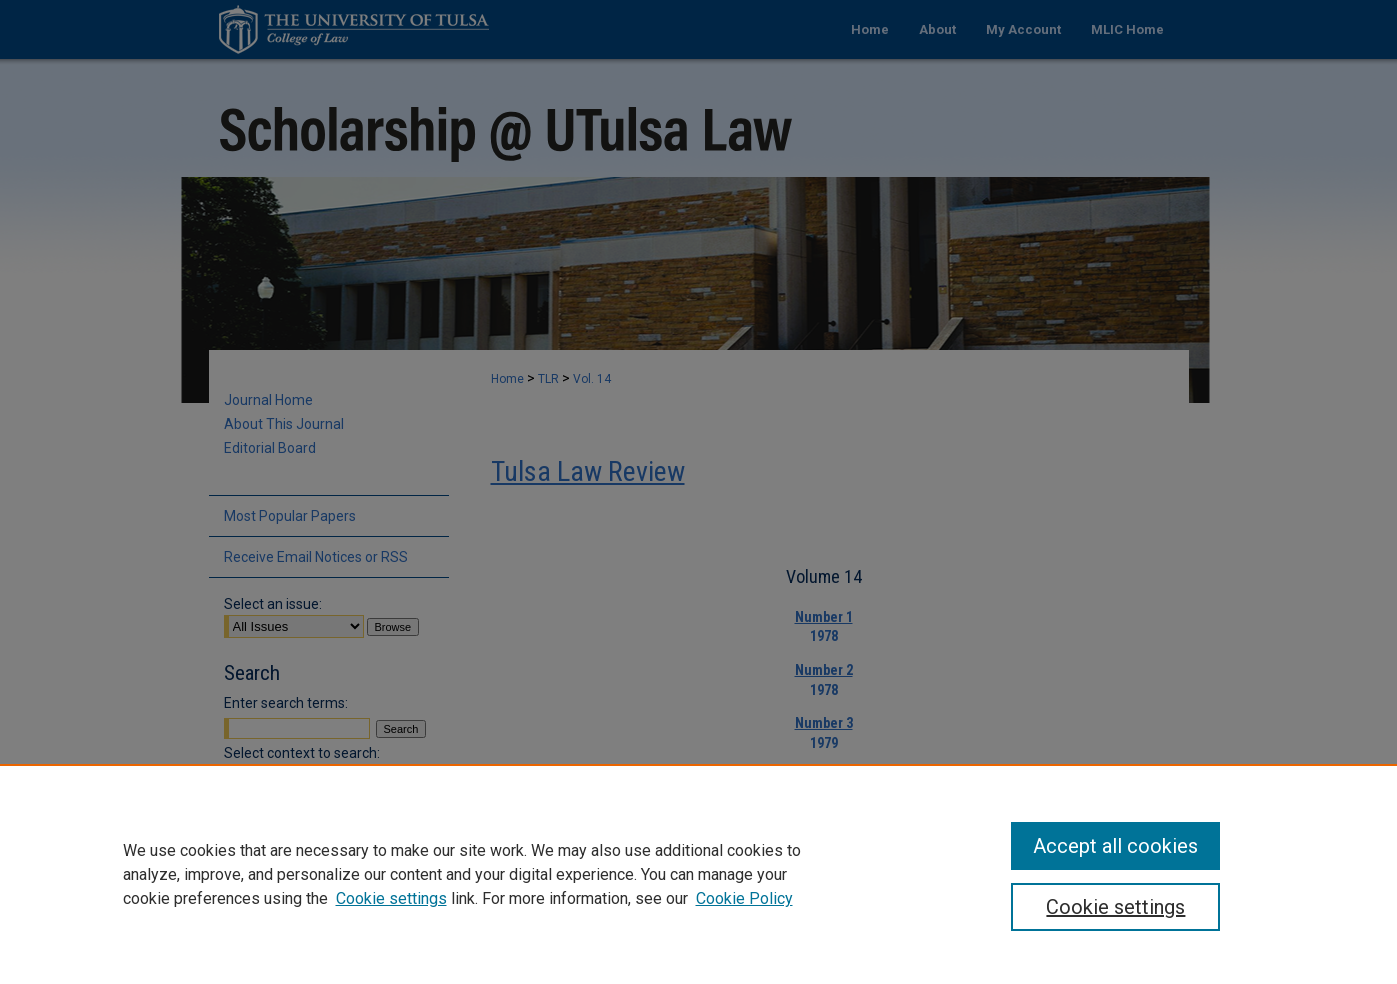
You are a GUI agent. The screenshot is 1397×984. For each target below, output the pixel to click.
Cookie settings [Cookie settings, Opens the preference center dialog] (1115, 907)
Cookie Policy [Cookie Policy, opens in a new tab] (744, 898)
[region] (698, 874)
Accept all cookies (1115, 846)
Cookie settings (391, 898)
